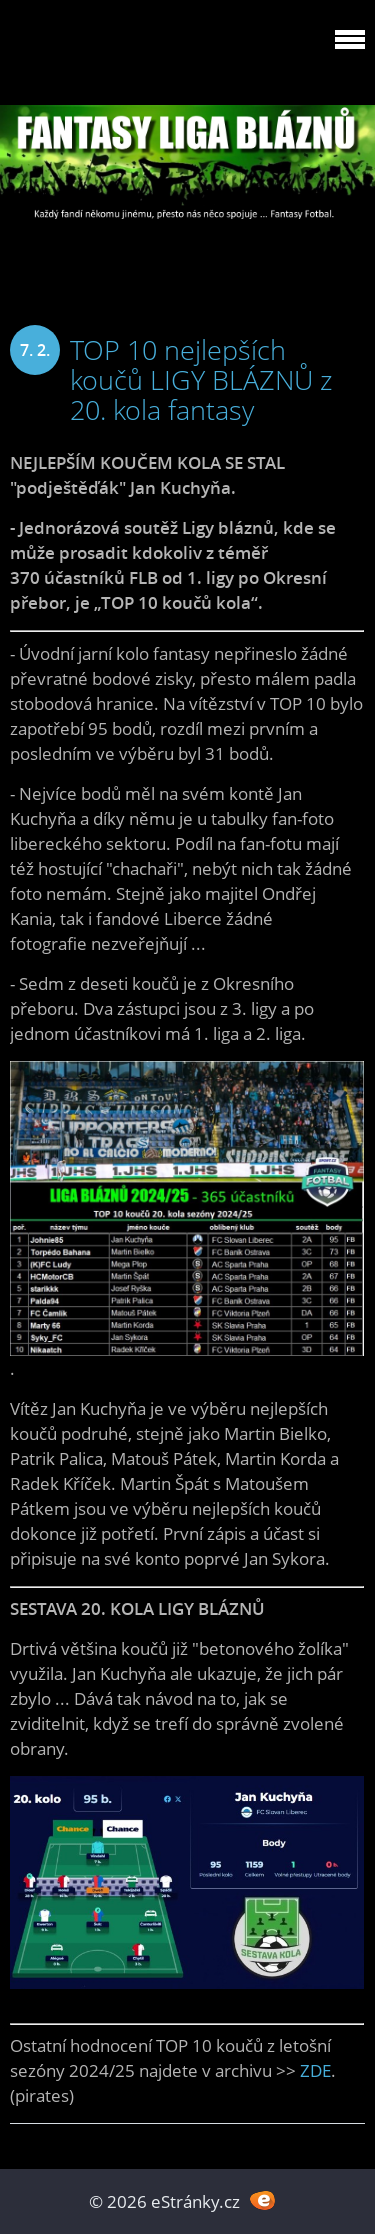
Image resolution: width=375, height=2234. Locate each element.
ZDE (315, 2070)
